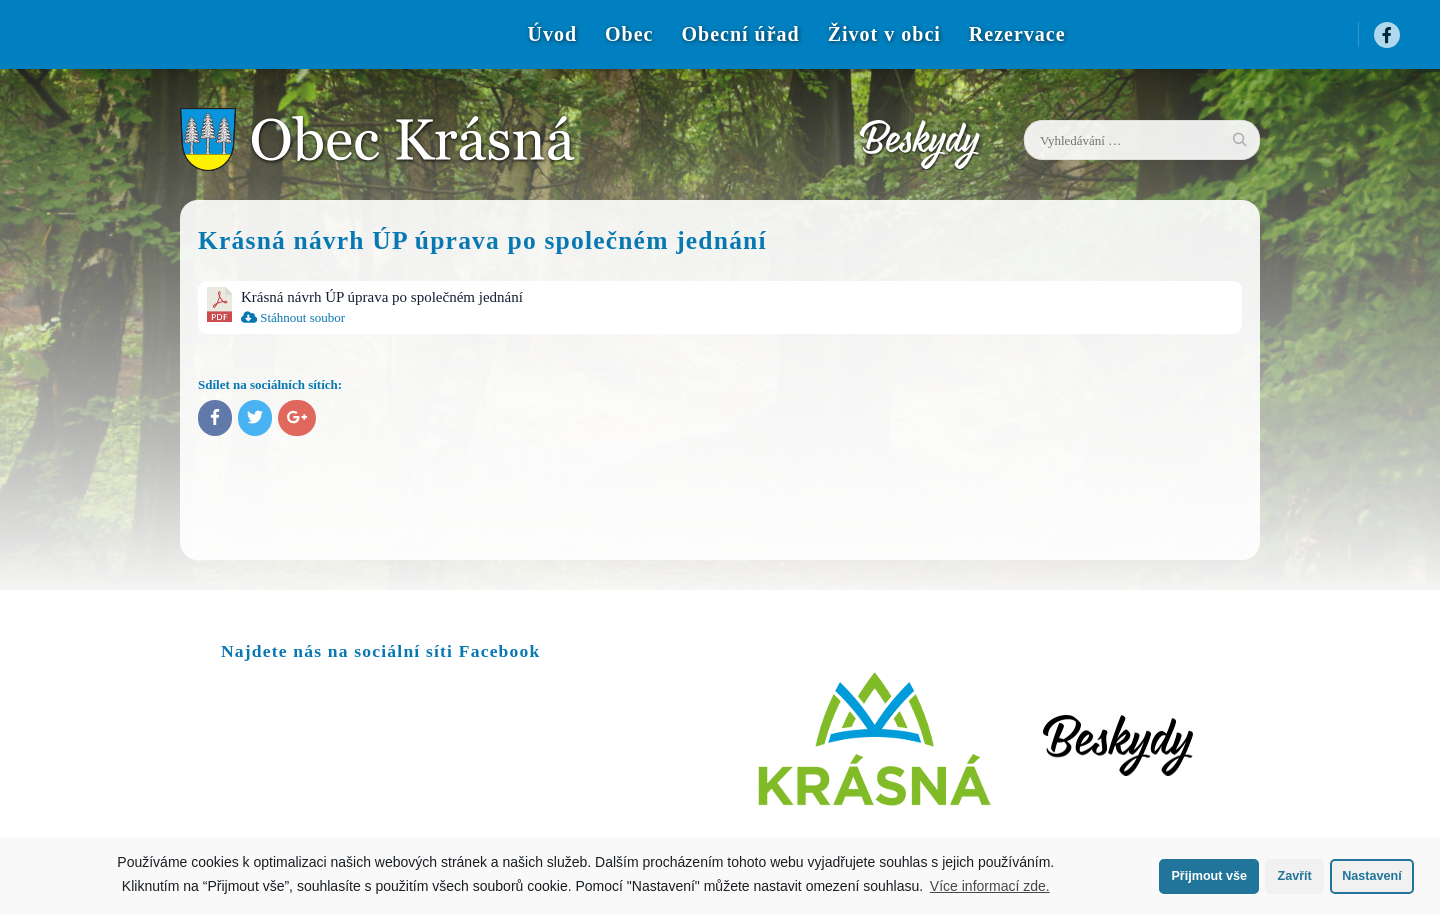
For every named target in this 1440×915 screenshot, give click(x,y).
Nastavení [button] (1372, 876)
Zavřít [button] (1294, 876)
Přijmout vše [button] (1209, 876)
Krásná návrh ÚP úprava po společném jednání (382, 297)
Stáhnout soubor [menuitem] (293, 317)
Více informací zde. (990, 886)
